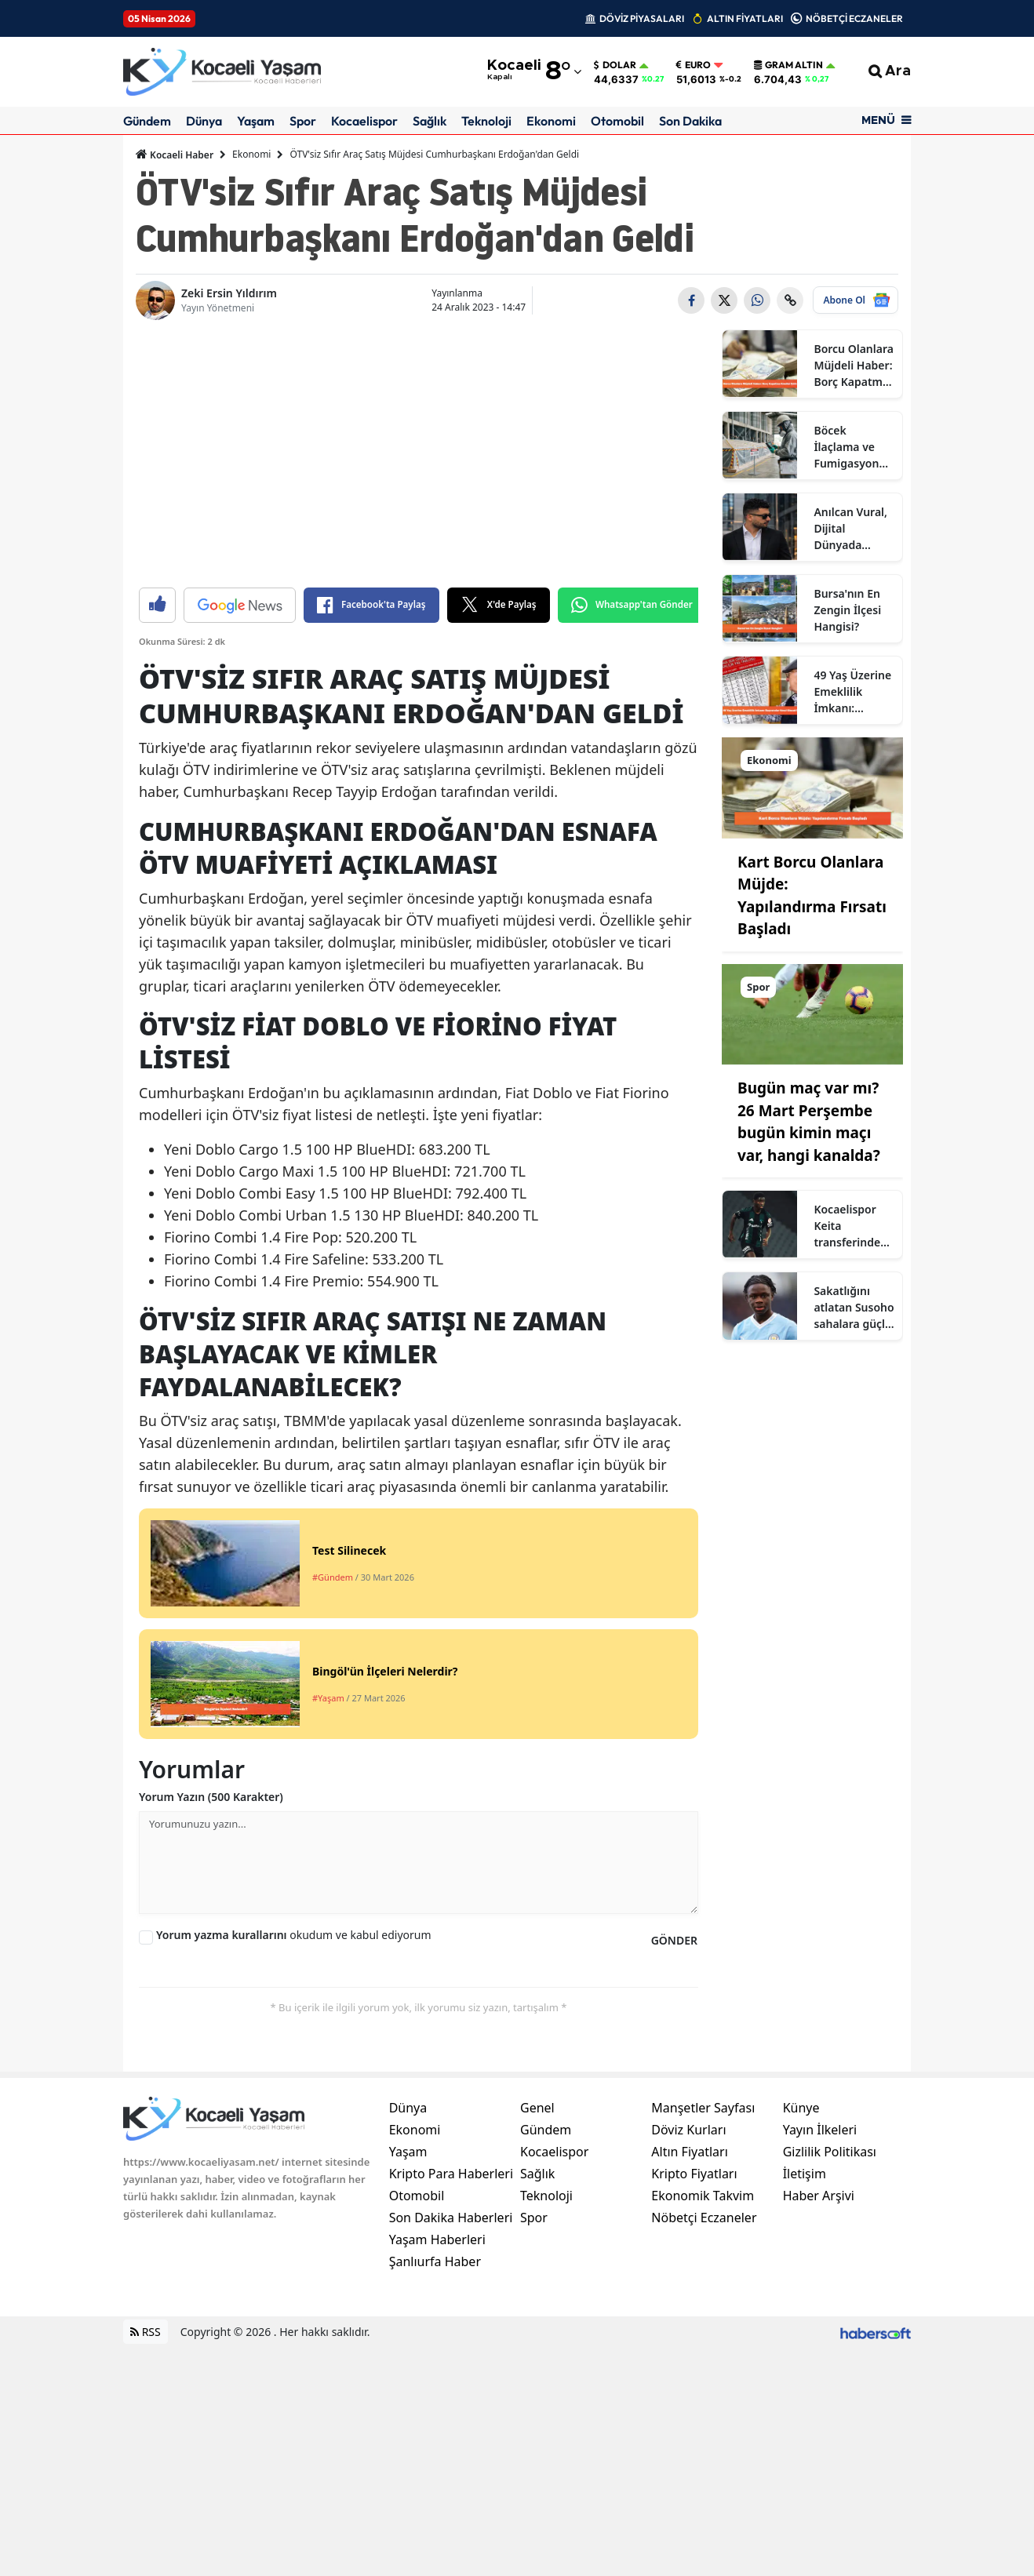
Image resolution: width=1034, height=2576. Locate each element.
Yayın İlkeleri (820, 2129)
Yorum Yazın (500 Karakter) (211, 1796)
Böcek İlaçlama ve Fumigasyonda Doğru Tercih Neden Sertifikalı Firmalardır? (853, 447)
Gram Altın (788, 65)
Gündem (147, 121)
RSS (145, 2331)
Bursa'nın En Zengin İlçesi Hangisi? (847, 610)
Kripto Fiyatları (694, 2173)
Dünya (204, 121)
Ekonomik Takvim (702, 2195)
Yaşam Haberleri (437, 2239)
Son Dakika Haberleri (451, 2217)
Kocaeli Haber (174, 154)
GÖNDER (674, 1940)
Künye (801, 2107)
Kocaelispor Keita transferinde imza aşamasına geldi (847, 1226)
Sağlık (429, 121)
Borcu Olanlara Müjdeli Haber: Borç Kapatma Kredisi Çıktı (854, 365)
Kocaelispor (364, 121)
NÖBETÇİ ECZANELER (854, 18)
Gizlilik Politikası (829, 2151)
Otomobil (617, 121)
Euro (693, 65)
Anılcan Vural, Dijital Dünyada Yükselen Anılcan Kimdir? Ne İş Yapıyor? (850, 528)
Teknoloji (486, 121)
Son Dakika (690, 121)
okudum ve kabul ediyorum (293, 1934)
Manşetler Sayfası (703, 2107)
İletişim (804, 2173)
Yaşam (256, 121)
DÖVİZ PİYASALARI (641, 18)
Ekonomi (551, 121)
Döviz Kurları (688, 2129)
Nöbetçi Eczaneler (703, 2217)
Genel (537, 2107)
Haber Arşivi (818, 2195)
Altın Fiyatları (689, 2151)
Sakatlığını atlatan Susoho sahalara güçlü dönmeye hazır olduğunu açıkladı (854, 1307)
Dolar (615, 65)
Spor (302, 121)
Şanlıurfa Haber (435, 2261)
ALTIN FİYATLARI (745, 18)
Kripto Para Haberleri (451, 2173)
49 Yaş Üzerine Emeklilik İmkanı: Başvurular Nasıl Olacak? (852, 692)
